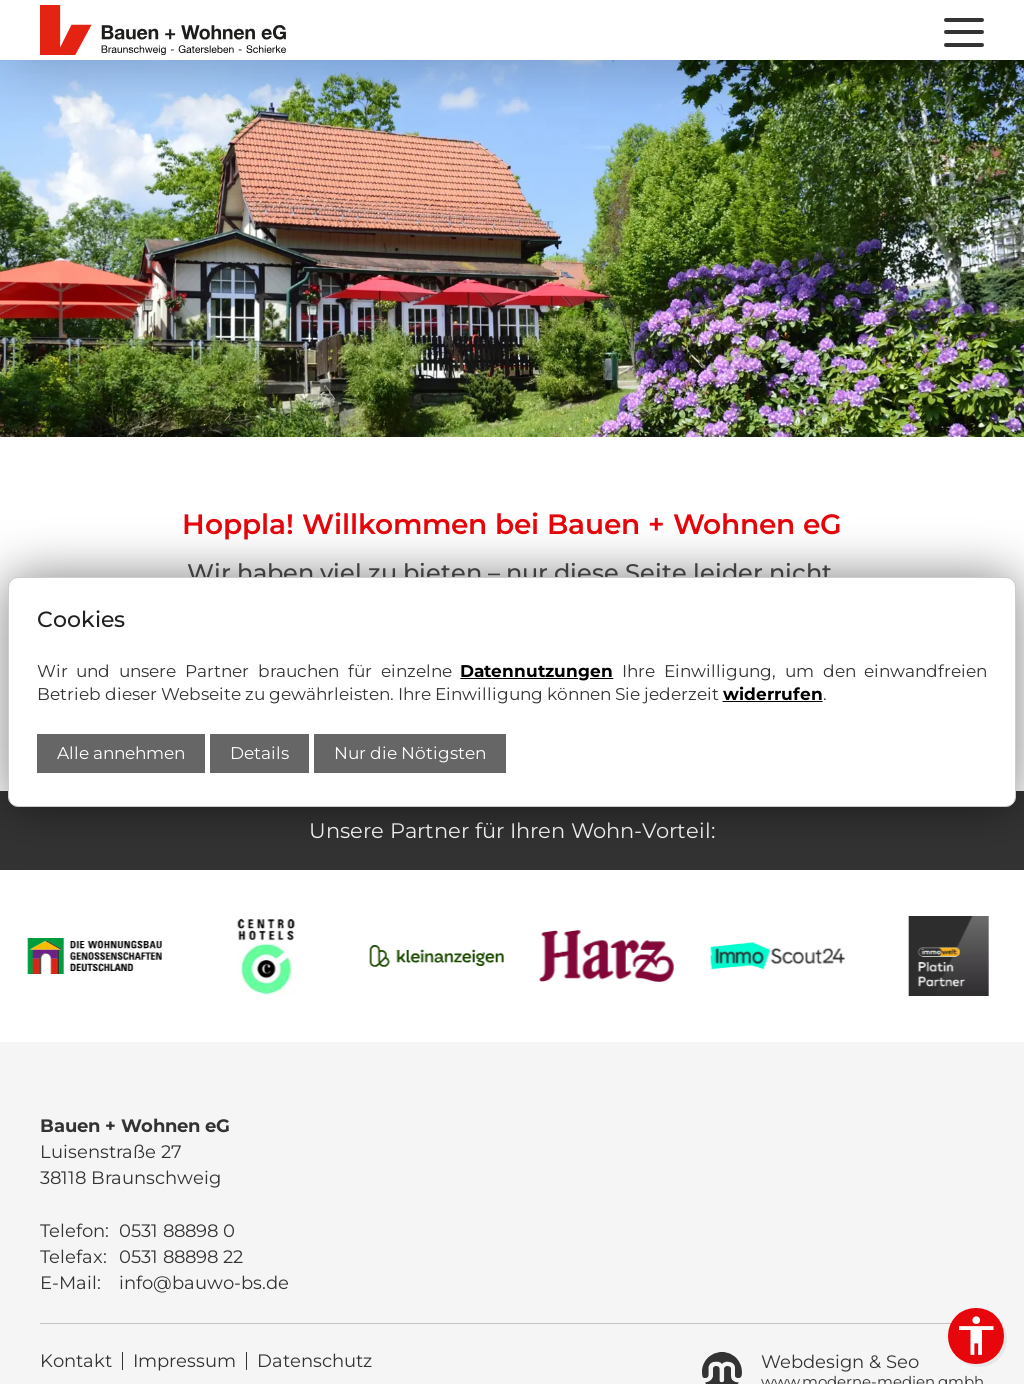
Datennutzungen (536, 671)
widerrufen (773, 694)
